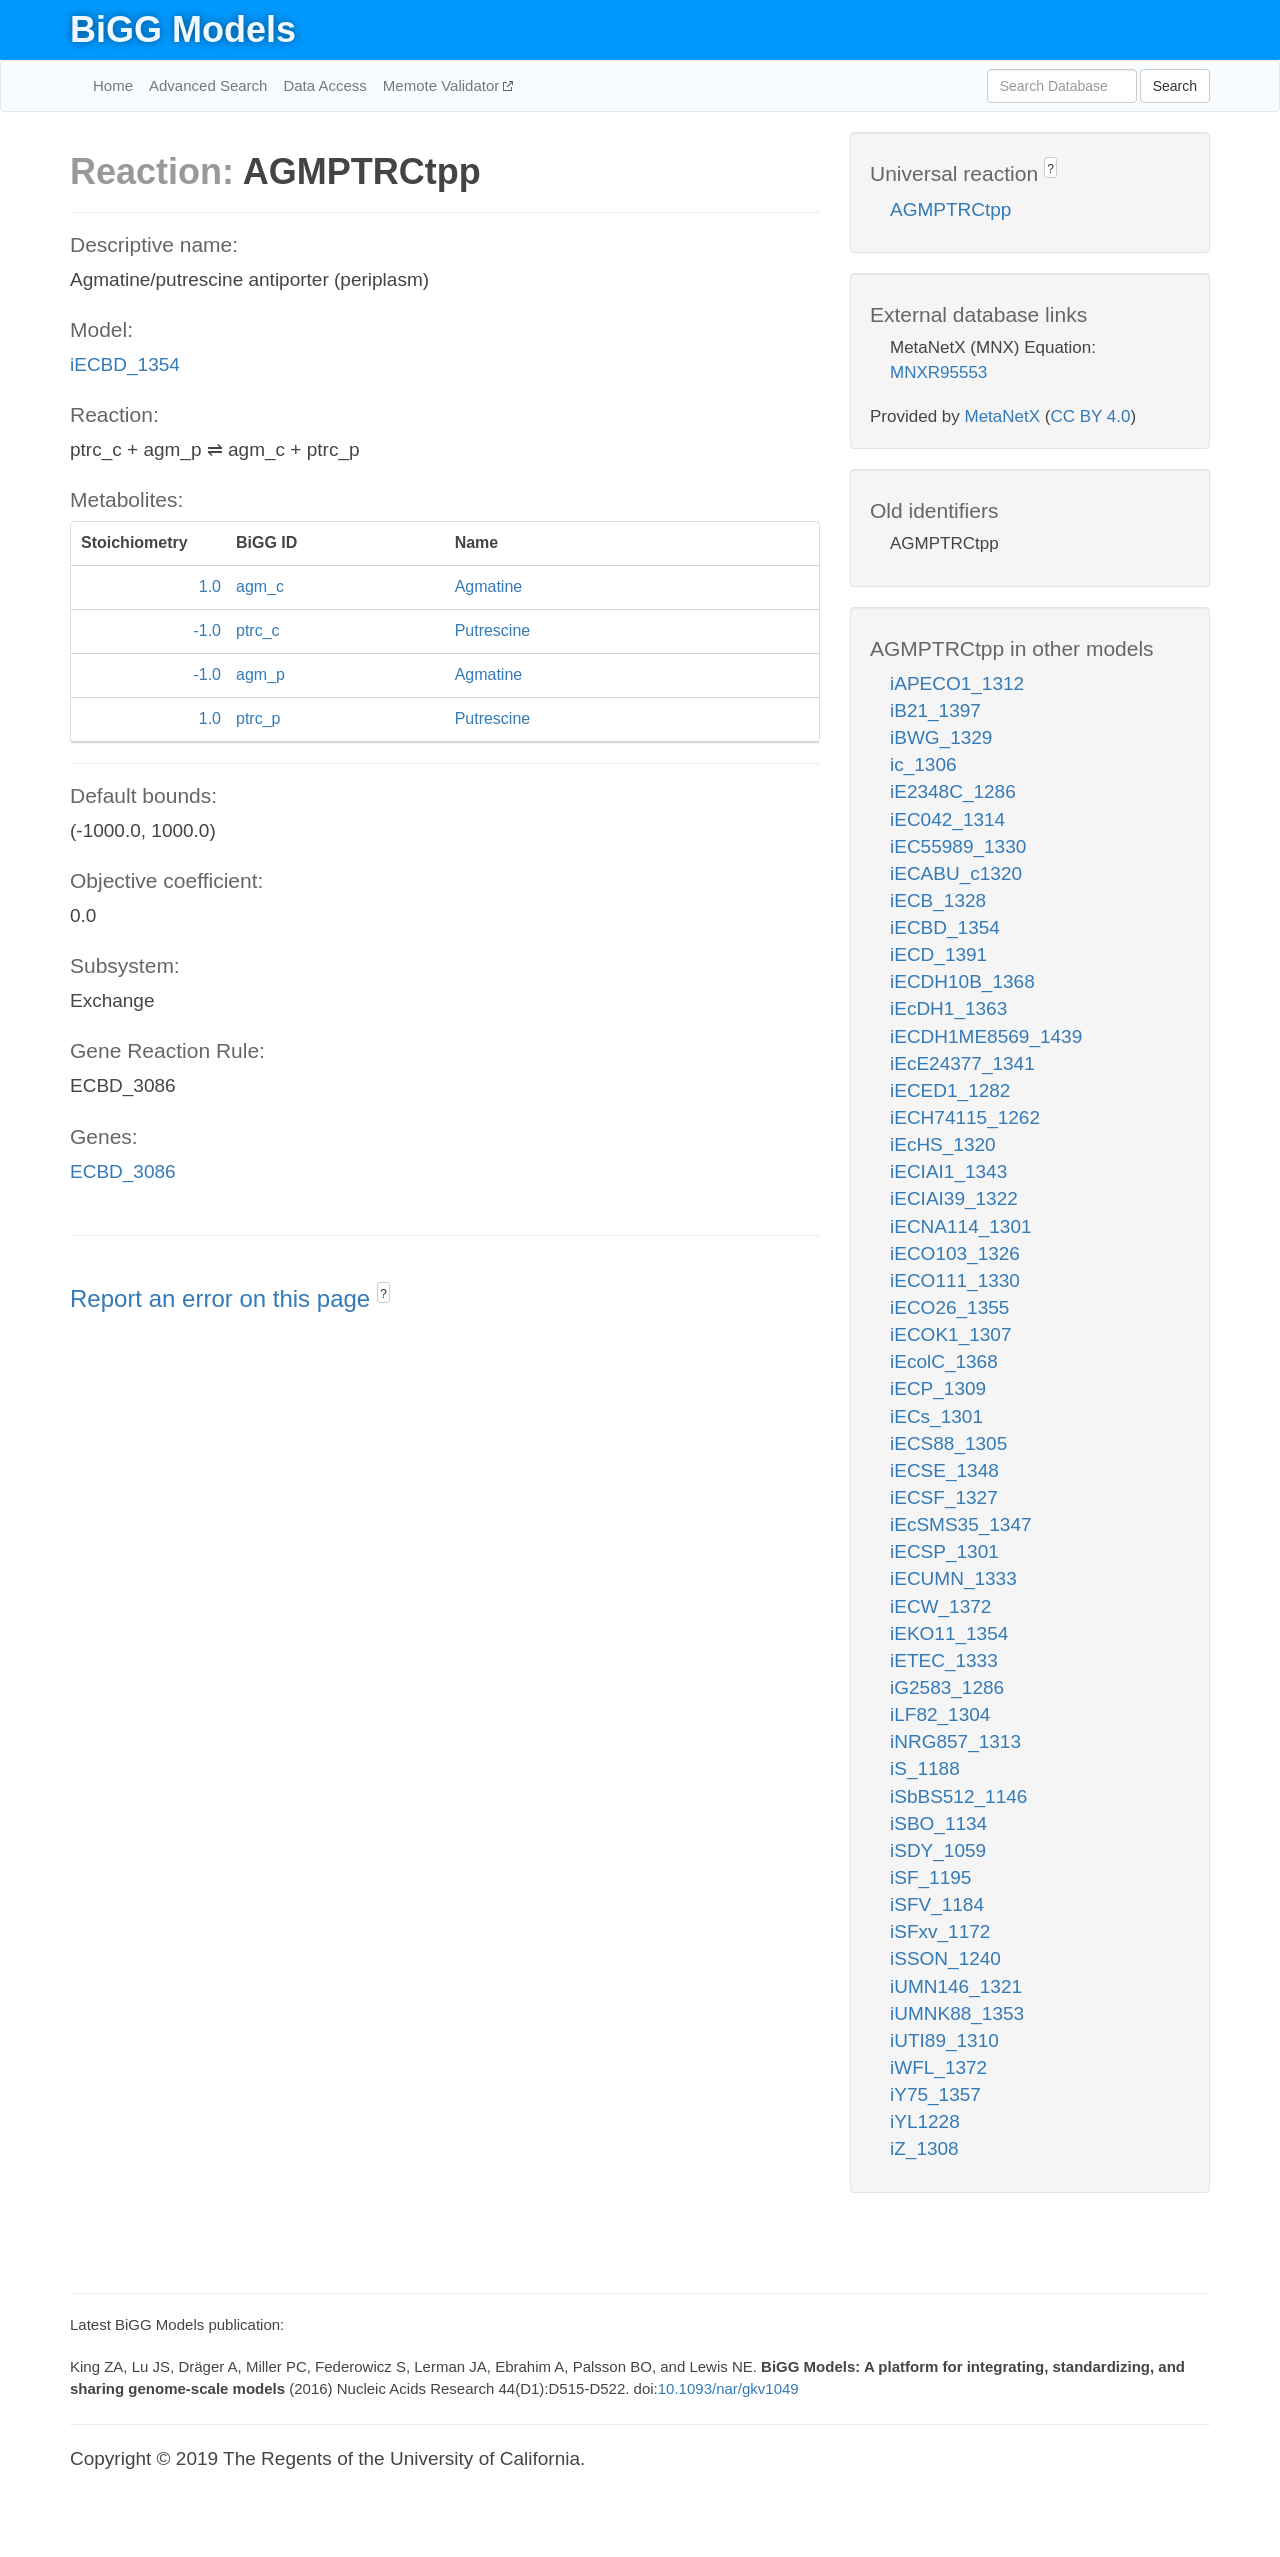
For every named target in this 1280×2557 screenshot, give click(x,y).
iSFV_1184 (937, 1904)
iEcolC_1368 (944, 1361)
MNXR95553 (938, 372)
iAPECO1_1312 (957, 683)
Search (1175, 86)
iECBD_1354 (125, 364)
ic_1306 (923, 764)
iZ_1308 (924, 2148)
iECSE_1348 (944, 1470)
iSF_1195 (930, 1877)
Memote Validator (443, 85)
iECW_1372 (940, 1606)
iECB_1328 (938, 900)
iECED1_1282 (950, 1090)
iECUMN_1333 (953, 1578)
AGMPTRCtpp (950, 209)
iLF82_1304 (940, 1714)
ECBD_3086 (123, 1171)
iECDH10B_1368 (962, 981)
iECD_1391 (938, 954)
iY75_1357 (935, 2094)
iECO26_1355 (949, 1307)
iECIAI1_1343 (948, 1171)
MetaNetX (1003, 416)
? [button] (383, 1294)
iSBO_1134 (938, 1823)
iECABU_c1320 (956, 873)
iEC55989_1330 (958, 846)
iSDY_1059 (938, 1850)
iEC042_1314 (947, 819)
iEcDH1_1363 (948, 1008)
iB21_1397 (935, 710)
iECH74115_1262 (965, 1117)
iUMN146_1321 (956, 1986)
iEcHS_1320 (943, 1144)
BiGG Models (183, 29)
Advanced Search (208, 85)
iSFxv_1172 (940, 1931)
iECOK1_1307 (950, 1334)
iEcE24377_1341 (962, 1063)
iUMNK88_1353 (957, 2013)
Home (113, 85)
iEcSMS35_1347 (961, 1524)
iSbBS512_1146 (958, 1796)
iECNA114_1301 (961, 1226)
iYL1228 (925, 2121)
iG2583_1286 (947, 1687)
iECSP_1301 (944, 1551)
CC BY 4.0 (1090, 416)
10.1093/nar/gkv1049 (728, 2388)
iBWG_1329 (941, 737)
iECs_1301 (936, 1416)
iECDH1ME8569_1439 (986, 1036)
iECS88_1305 (948, 1443)
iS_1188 (925, 1768)
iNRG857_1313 (955, 1741)
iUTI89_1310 (944, 2040)
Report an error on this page (223, 1298)
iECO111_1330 (955, 1280)
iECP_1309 (938, 1388)
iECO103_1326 (955, 1253)
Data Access (324, 85)
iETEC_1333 (944, 1660)
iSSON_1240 (945, 1958)
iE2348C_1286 (953, 791)
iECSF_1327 (944, 1497)
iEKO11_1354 (949, 1633)
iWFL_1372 (938, 2067)
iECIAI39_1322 (954, 1198)
